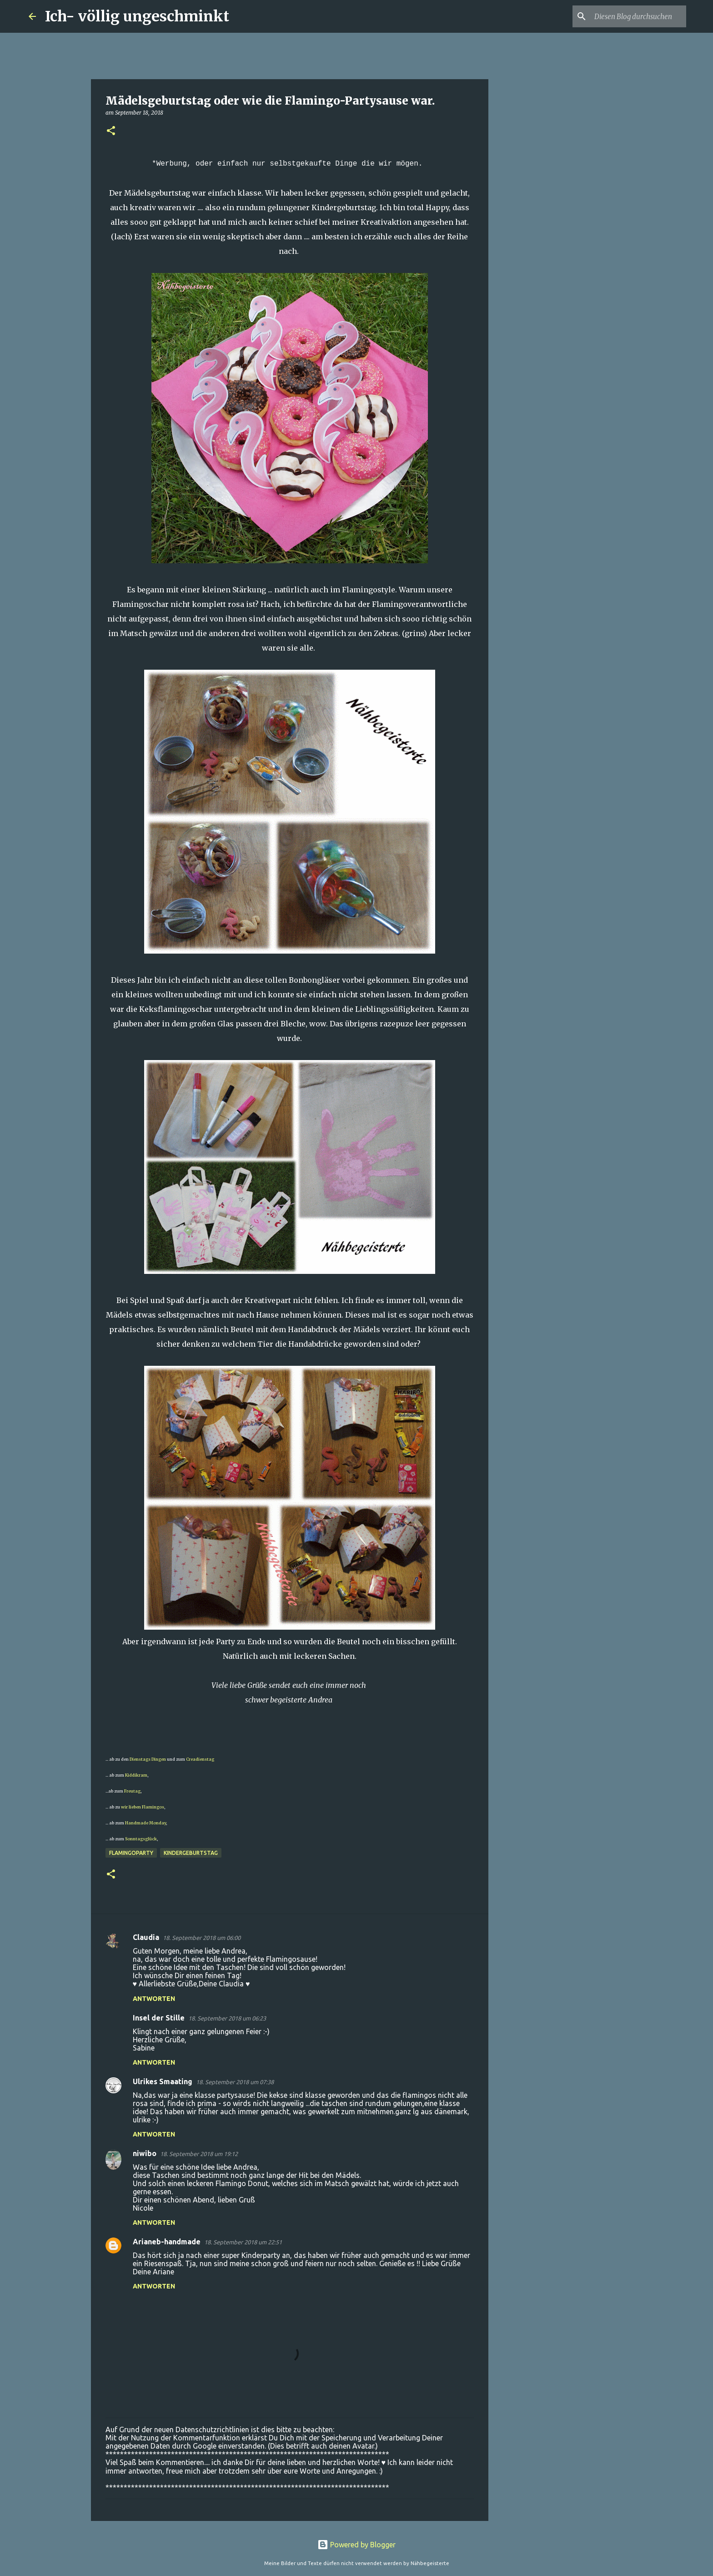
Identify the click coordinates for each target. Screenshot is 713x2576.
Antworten (154, 1998)
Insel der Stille (159, 2018)
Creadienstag (200, 1759)
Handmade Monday (145, 1822)
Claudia (146, 1937)
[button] (110, 131)
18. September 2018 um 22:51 (243, 2242)
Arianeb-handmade (167, 2242)
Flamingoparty (131, 1853)
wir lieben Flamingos (142, 1806)
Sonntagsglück (140, 1838)
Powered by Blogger (356, 2545)
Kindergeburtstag (191, 1853)
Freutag (132, 1790)
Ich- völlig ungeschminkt (137, 16)
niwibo (144, 2153)
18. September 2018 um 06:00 (202, 1938)
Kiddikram (136, 1775)
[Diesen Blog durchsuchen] (638, 16)
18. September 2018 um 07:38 (235, 2082)
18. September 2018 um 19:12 (199, 2154)
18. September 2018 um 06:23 (227, 2018)
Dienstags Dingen (148, 1759)
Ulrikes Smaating (162, 2081)
